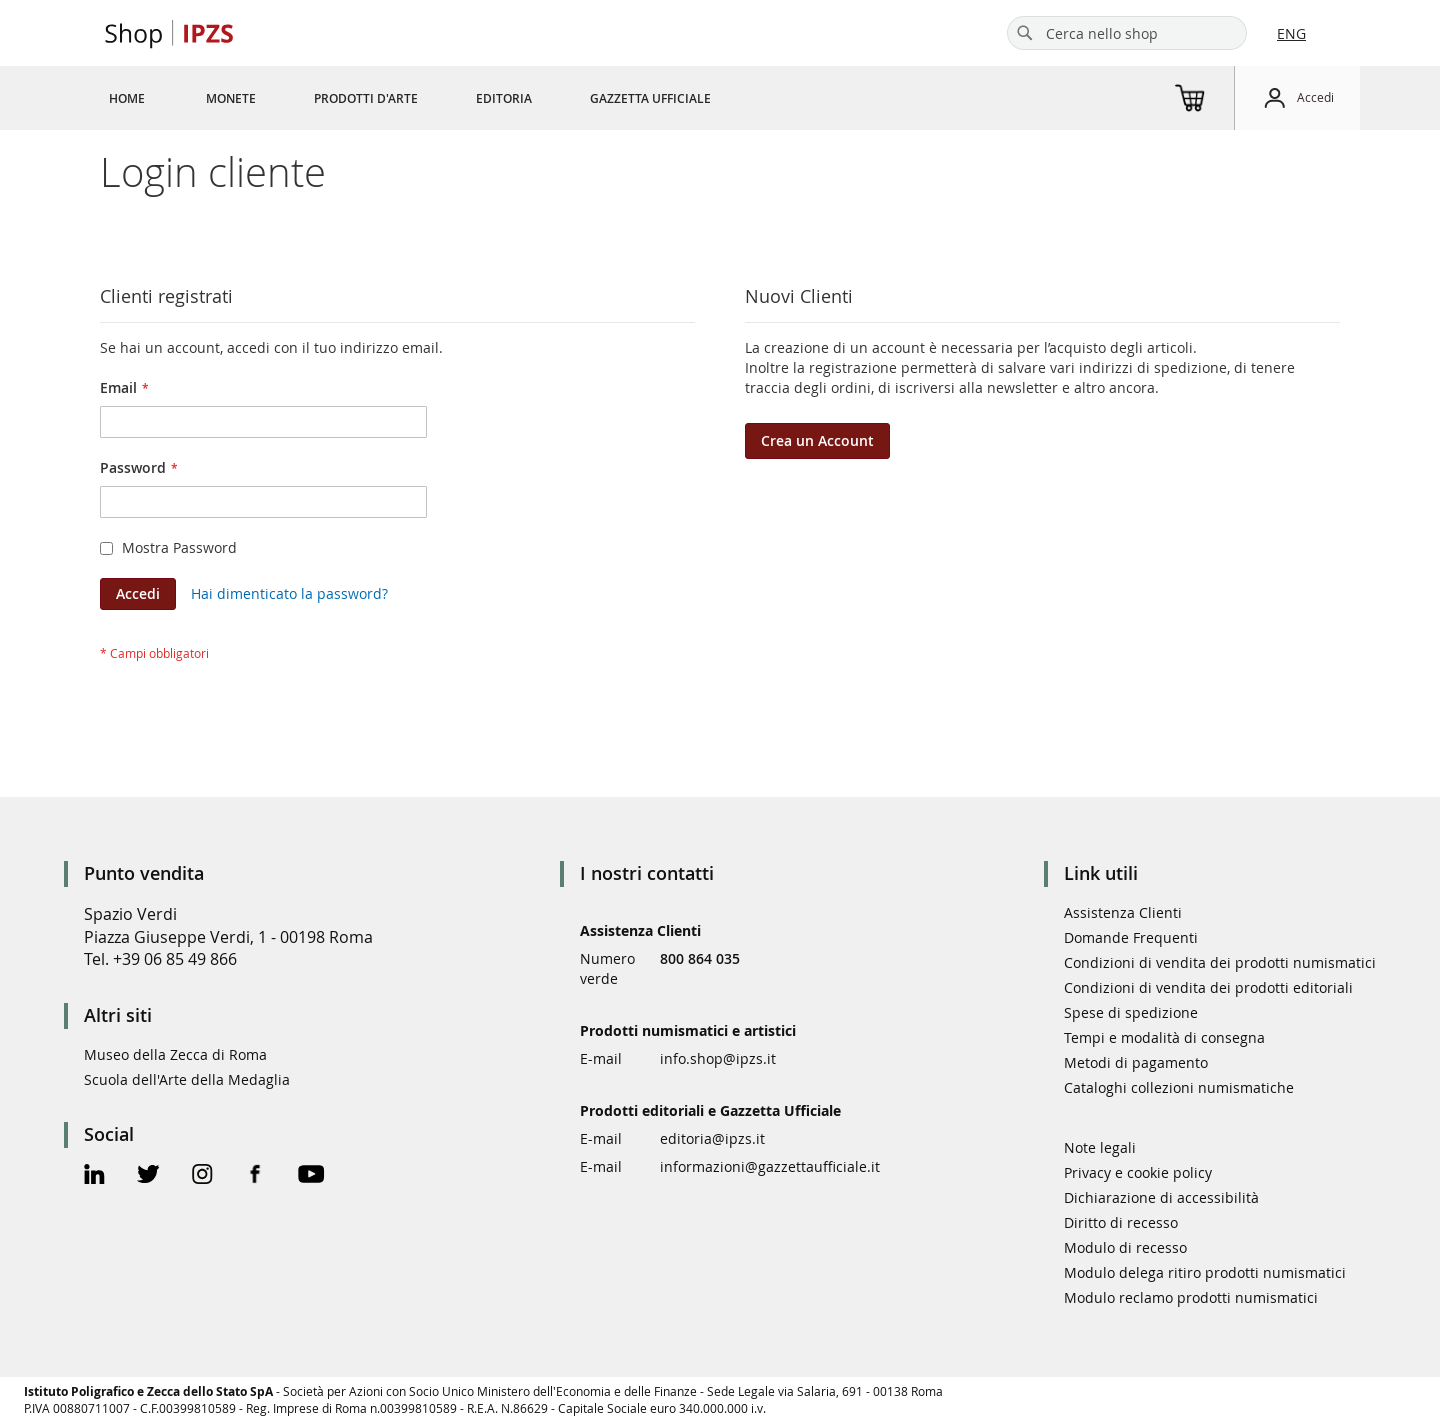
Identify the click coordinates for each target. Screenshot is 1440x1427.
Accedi (1315, 97)
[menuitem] (127, 98)
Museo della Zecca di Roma (175, 1054)
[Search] (1025, 33)
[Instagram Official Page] (202, 1176)
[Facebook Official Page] (255, 1176)
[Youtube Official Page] (311, 1176)
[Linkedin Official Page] (94, 1176)
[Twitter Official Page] (148, 1176)
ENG (1291, 33)
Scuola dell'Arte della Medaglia (187, 1079)
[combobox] (1127, 33)
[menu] (434, 98)
